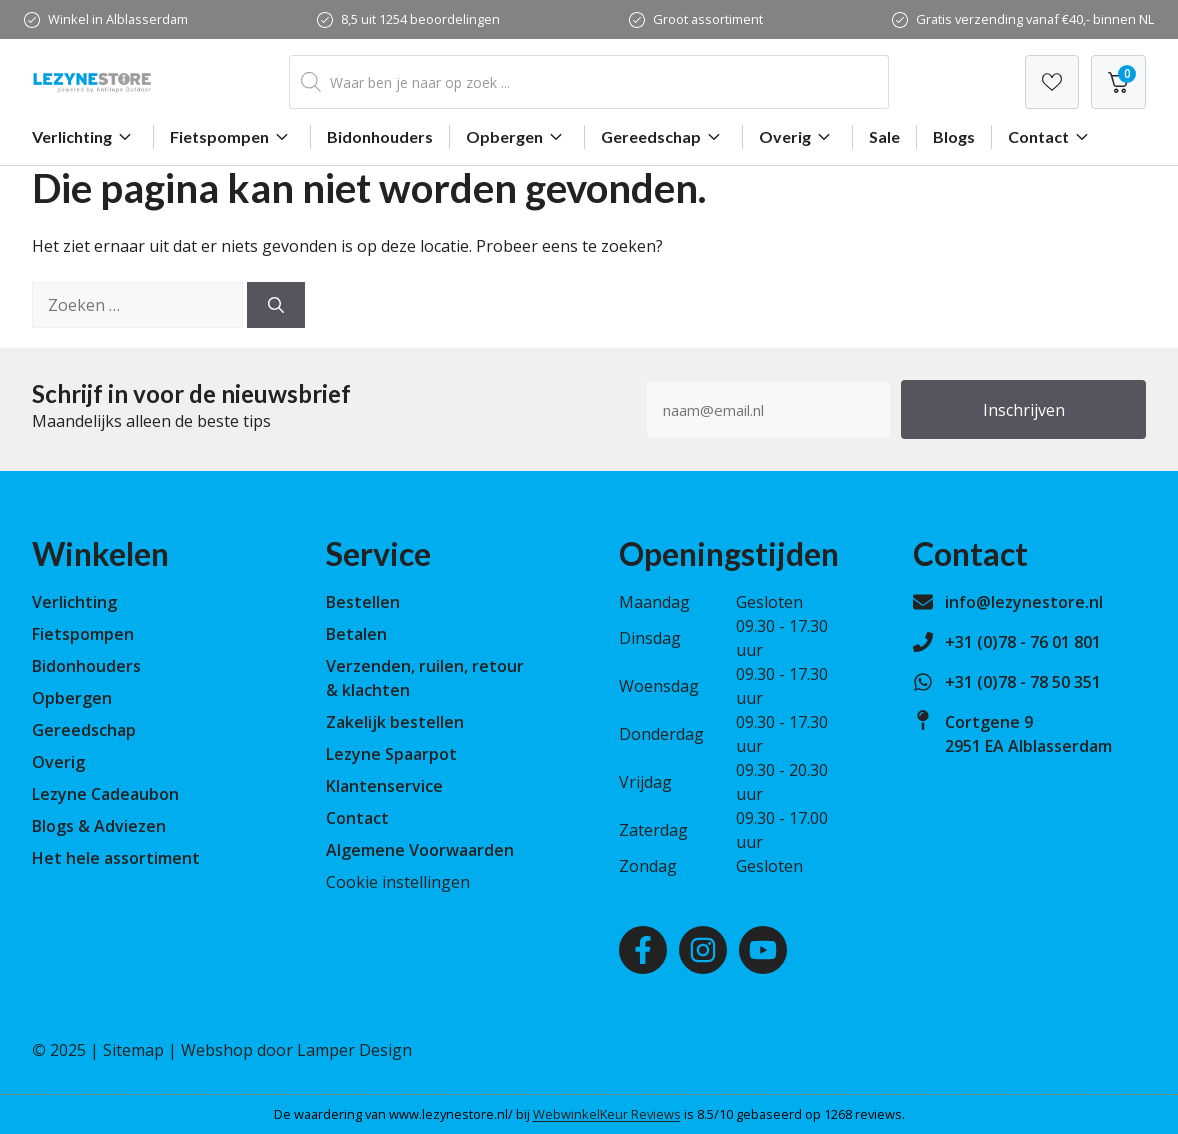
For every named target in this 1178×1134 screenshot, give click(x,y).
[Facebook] (643, 950)
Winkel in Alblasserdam (118, 19)
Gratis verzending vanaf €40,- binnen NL (1035, 19)
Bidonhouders (380, 136)
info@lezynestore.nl (1024, 602)
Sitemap (133, 1050)
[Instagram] (703, 950)
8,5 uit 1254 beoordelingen (420, 19)
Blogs (954, 136)
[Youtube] (763, 950)
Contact (1051, 137)
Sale (884, 136)
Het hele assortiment (116, 858)
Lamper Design (354, 1050)
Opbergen (517, 137)
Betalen (356, 634)
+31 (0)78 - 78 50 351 (1023, 682)
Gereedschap (663, 137)
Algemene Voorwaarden (420, 850)
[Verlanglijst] (1052, 82)
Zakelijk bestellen (395, 722)
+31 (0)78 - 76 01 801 (1023, 642)
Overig (797, 137)
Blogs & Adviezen (99, 826)
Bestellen (363, 602)
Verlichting (84, 137)
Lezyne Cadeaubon (105, 794)
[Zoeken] (276, 305)
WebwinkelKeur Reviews (607, 1114)
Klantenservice (384, 786)
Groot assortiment (708, 19)
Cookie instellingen (398, 882)
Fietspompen (232, 137)
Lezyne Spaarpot (391, 754)
